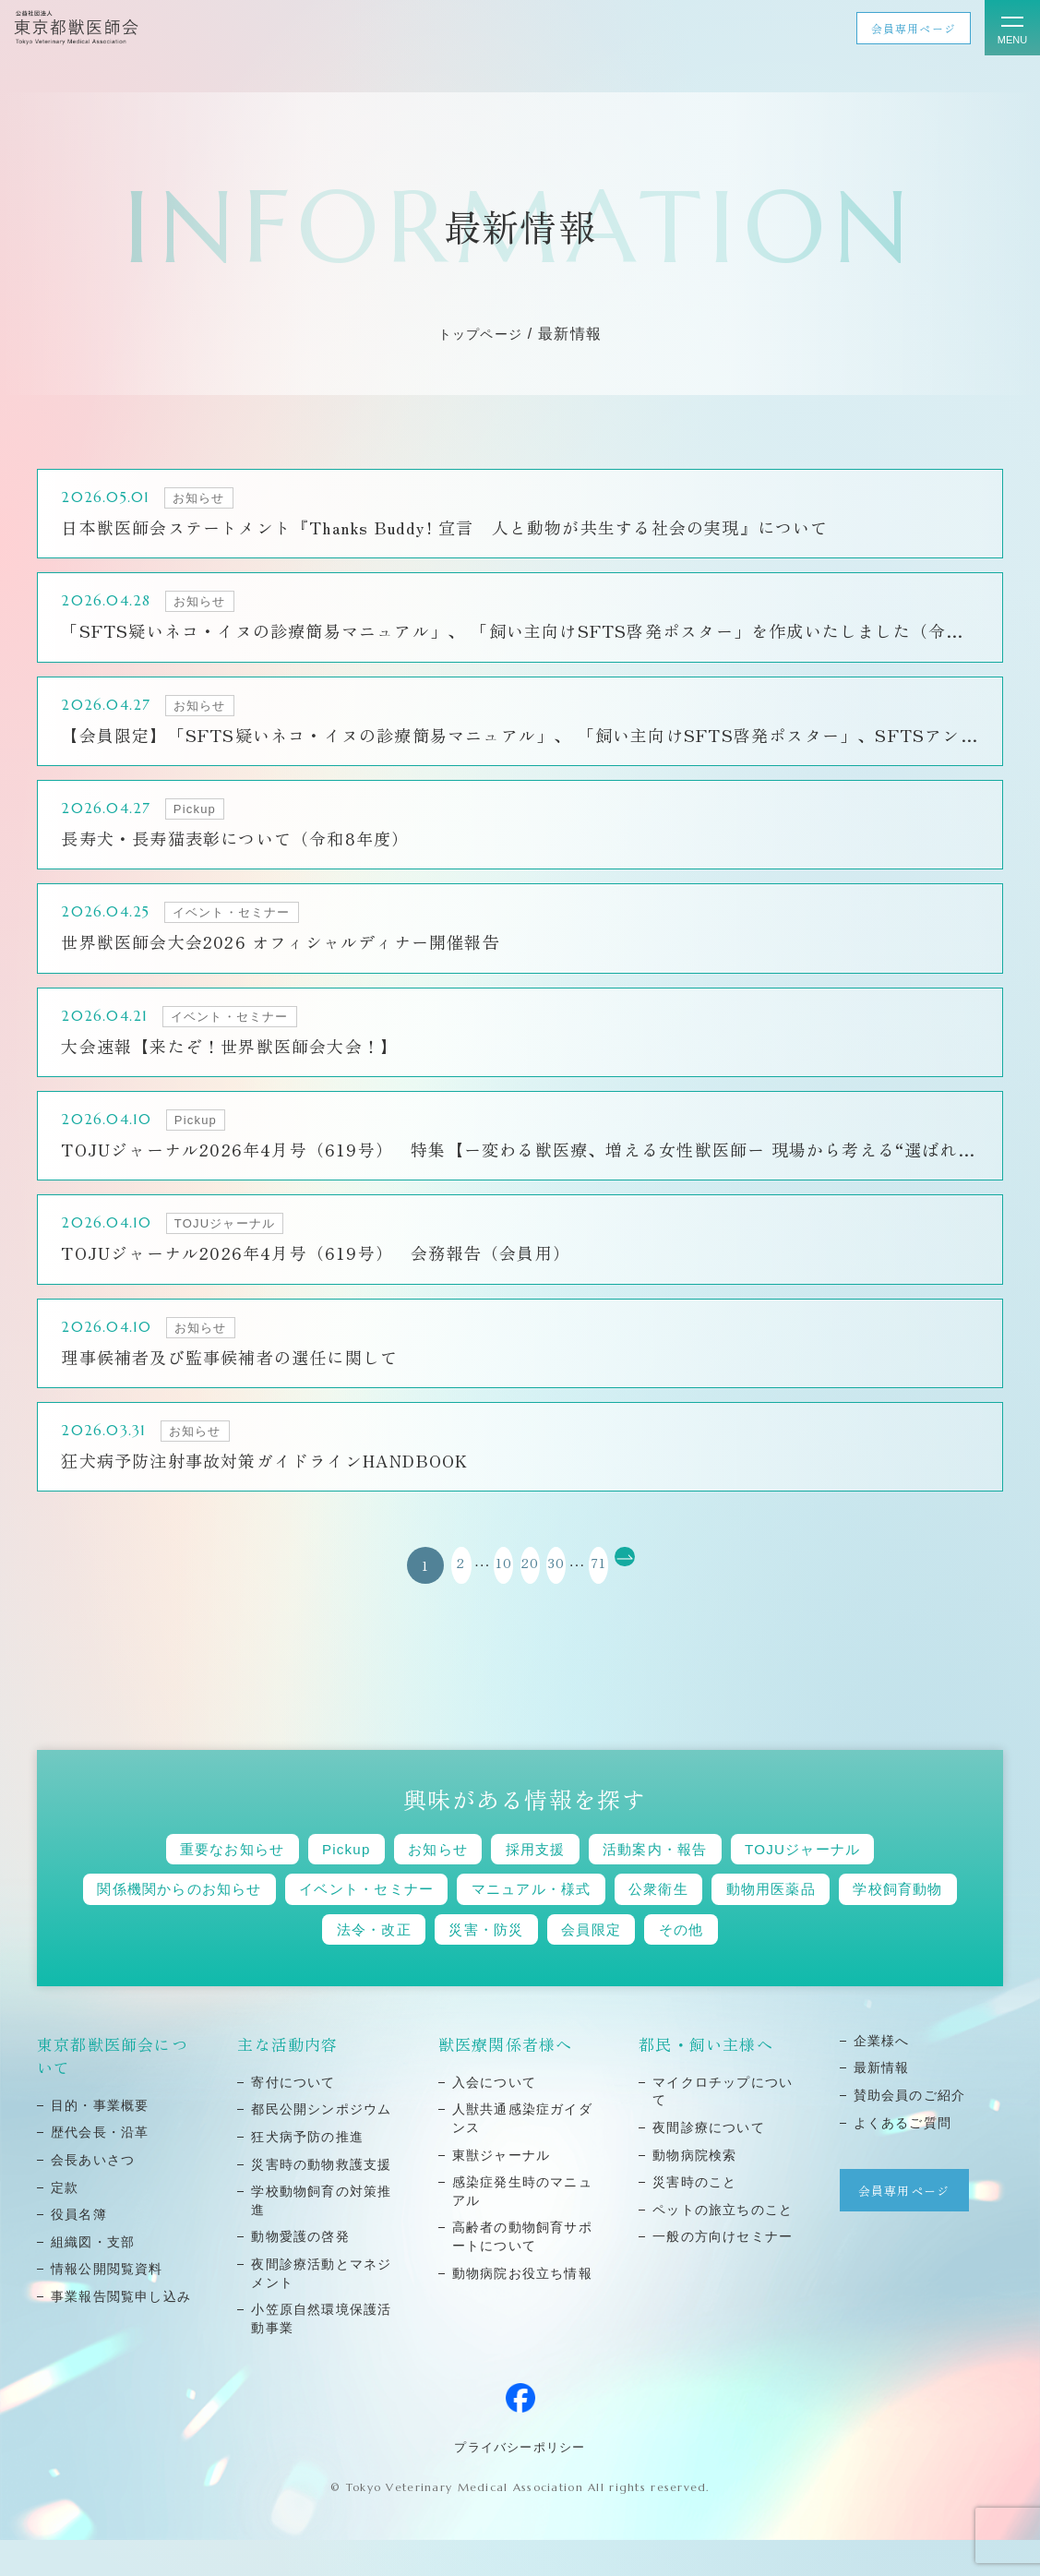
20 (520, 1592)
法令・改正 (423, 1964)
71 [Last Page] (628, 1592)
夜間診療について (708, 2164)
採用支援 (539, 1878)
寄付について (293, 2119)
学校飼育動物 (284, 1964)
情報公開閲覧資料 (107, 2305)
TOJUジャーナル (848, 1878)
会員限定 (676, 1964)
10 (474, 1592)
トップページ (481, 333)
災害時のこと (694, 2218)
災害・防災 (553, 1964)
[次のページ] (674, 1592)
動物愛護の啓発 (300, 2273)
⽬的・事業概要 (100, 2142)
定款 (65, 2224)
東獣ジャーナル (501, 2192)
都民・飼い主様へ (706, 2080)
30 (566, 1592)
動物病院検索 (694, 2192)
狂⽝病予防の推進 (307, 2173)
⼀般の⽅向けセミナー (723, 2273)
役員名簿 (79, 2251)
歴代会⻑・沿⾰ (100, 2169)
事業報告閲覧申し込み (121, 2333)
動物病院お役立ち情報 (522, 2310)
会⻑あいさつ (93, 2196)
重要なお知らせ (186, 1878)
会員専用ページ (913, 28)
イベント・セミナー (415, 1921)
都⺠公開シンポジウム (321, 2146)
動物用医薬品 (882, 1921)
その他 (781, 1964)
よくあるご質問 (903, 2159)
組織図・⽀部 (93, 2278)
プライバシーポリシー (520, 2483)
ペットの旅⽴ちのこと (723, 2246)
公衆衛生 (751, 1921)
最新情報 (882, 2104)
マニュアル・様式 (604, 1921)
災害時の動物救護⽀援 (321, 2201)
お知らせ (425, 1878)
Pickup (319, 1878)
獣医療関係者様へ (505, 2080)
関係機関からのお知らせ (200, 1921)
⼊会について (494, 2119)
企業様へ (882, 2077)
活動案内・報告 (678, 1878)
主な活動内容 (288, 2080)
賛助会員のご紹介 (910, 2132)
